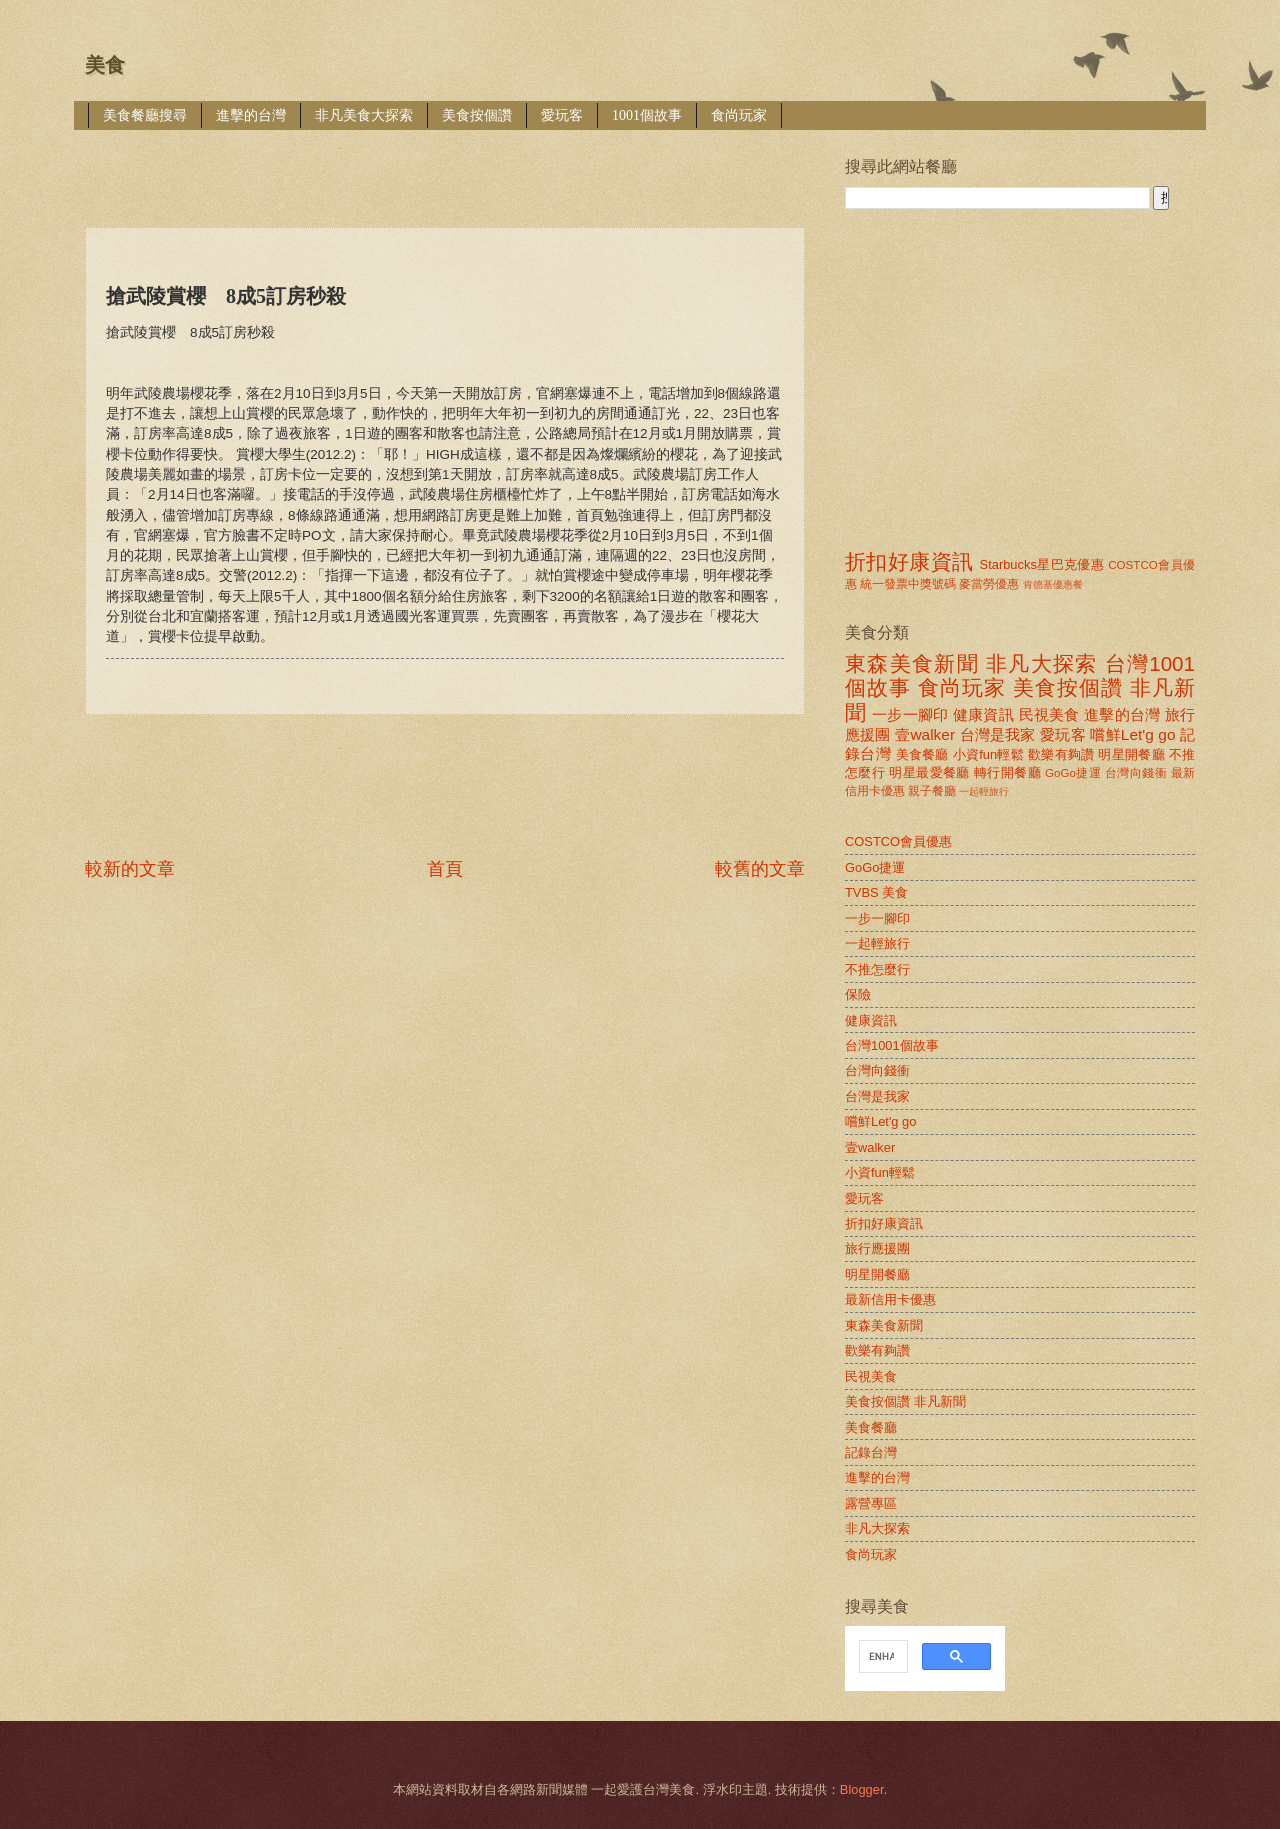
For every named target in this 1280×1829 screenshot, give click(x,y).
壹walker (925, 734)
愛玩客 (562, 115)
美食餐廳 (922, 754)
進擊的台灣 (251, 115)
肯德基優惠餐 (1053, 584)
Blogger (862, 1789)
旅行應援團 (877, 1248)
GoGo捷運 (1073, 773)
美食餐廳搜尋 (145, 115)
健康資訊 (983, 714)
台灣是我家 (998, 734)
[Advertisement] (449, 164)
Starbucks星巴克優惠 (1042, 564)
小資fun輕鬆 (988, 754)
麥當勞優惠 (989, 584)
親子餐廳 (932, 791)
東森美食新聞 (912, 663)
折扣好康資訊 (909, 561)
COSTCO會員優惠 (898, 841)
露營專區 (871, 1503)
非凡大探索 (1042, 663)
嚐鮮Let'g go (1132, 734)
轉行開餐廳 (1007, 772)
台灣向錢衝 (1136, 773)
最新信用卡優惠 (890, 1299)
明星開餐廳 (1131, 754)
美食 (105, 65)
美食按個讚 (477, 115)
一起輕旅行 (984, 791)
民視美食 (1049, 714)
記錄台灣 (871, 1452)
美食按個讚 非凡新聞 (905, 1401)
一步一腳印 (910, 714)
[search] (881, 1657)
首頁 (445, 869)
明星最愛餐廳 (929, 772)
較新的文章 (130, 869)
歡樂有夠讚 (1061, 754)
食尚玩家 (739, 115)
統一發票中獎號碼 (908, 584)
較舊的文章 (760, 869)
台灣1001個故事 (892, 1045)
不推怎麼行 (877, 969)
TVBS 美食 (876, 892)
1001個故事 (647, 115)
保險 (858, 994)
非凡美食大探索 (364, 115)
